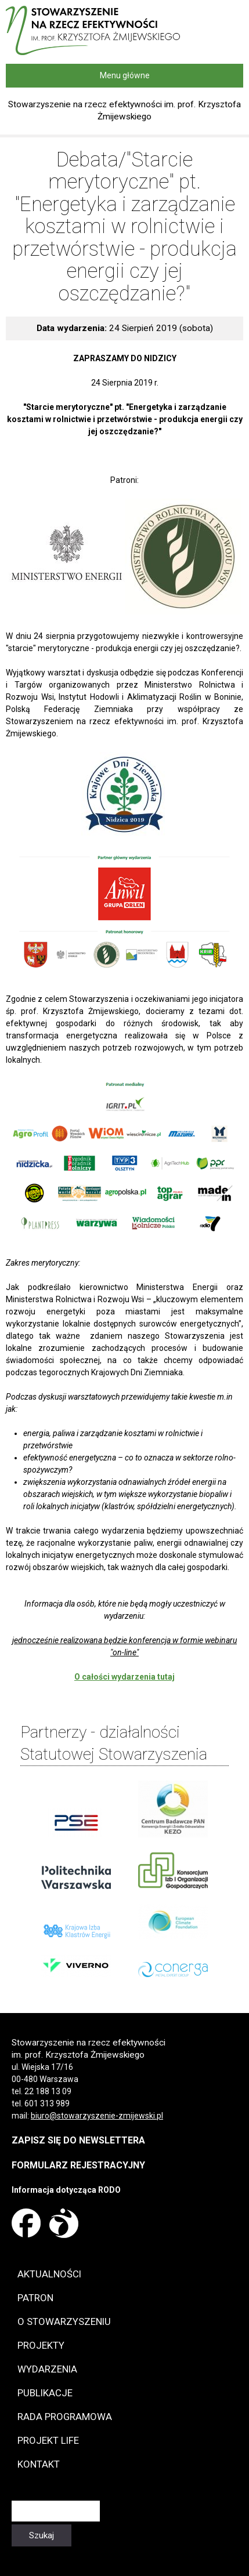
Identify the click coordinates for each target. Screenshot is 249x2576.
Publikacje (45, 2393)
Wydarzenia (47, 2369)
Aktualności (49, 2274)
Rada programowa (64, 2416)
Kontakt (38, 2464)
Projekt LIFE (48, 2440)
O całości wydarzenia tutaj (124, 1676)
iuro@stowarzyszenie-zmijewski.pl (99, 2115)
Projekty (40, 2345)
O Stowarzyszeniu (64, 2321)
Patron (35, 2297)
